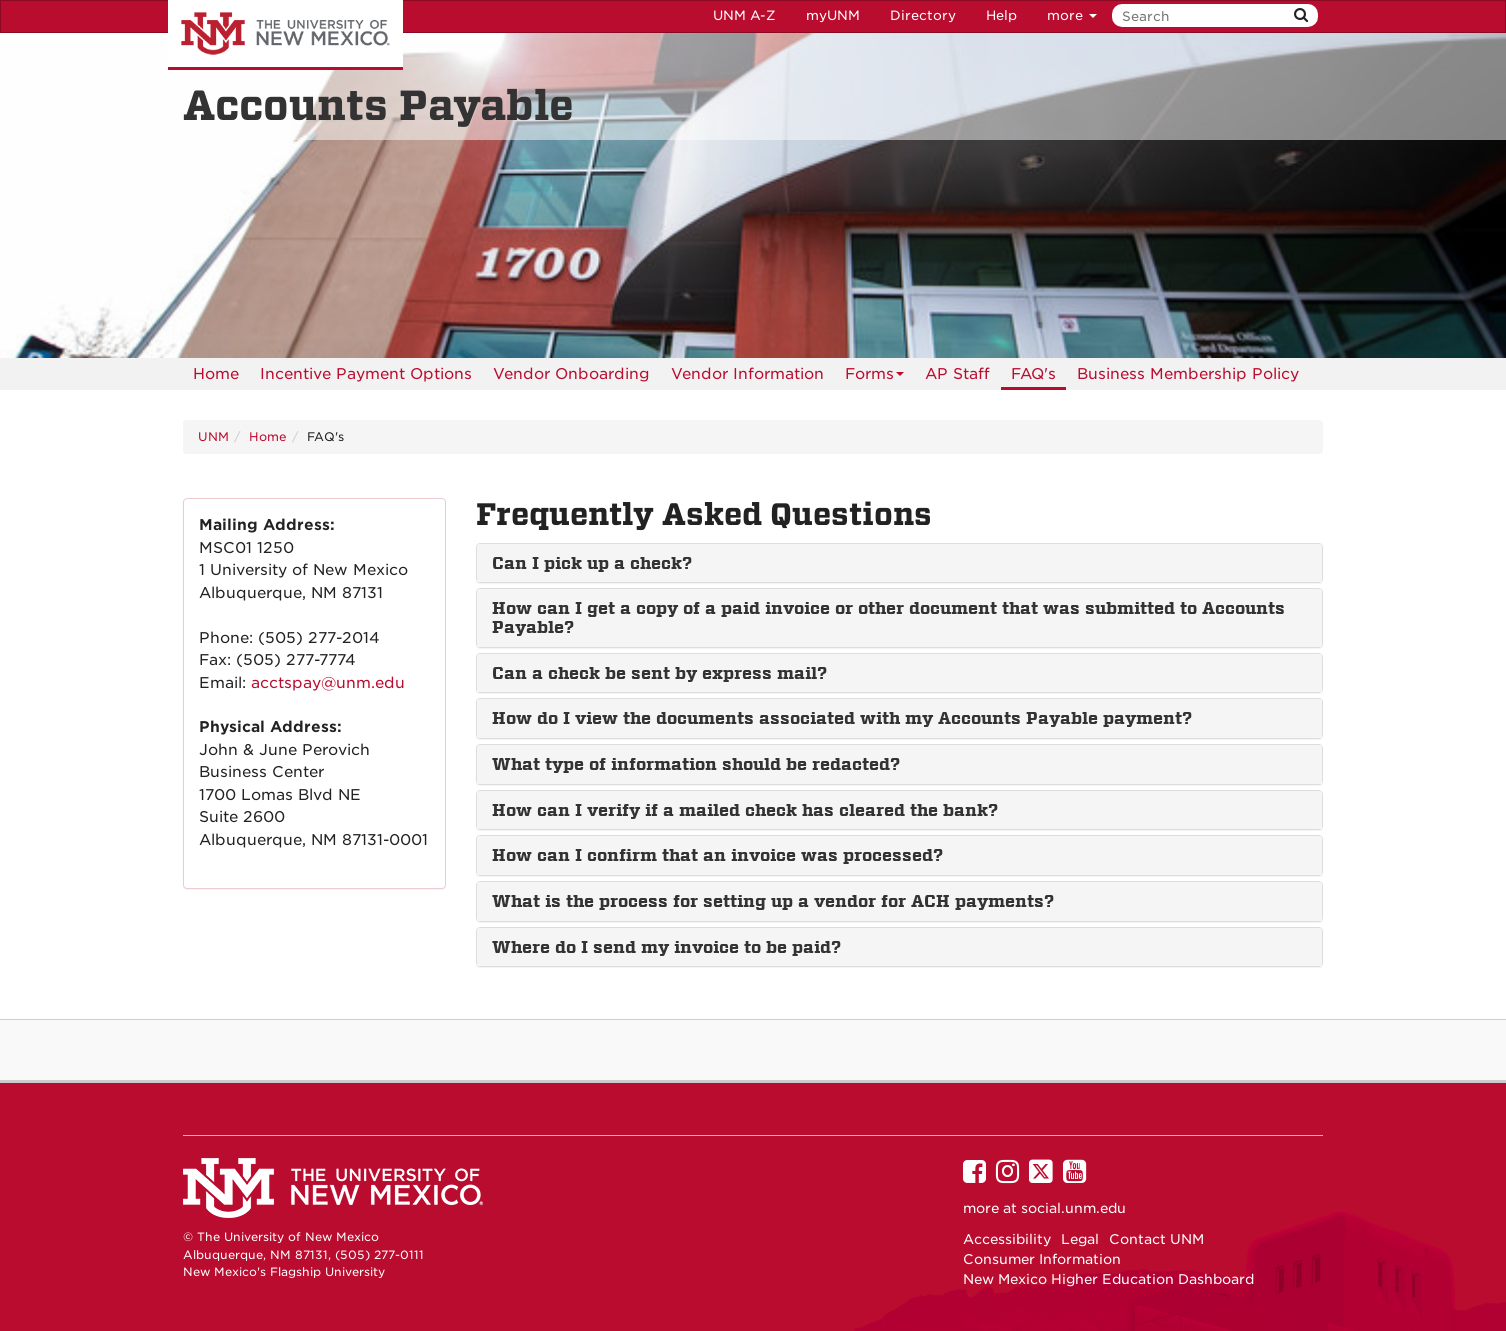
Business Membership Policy (1188, 374)
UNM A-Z (744, 15)
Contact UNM (1156, 1239)
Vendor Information (747, 374)
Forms (874, 377)
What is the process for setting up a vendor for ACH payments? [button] (773, 901)
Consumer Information (1042, 1259)
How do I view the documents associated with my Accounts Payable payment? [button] (842, 718)
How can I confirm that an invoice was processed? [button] (717, 855)
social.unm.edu (1073, 1208)
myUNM (833, 15)
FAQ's (1033, 374)
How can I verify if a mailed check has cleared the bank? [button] (745, 810)
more (1072, 15)
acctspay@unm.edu (328, 683)
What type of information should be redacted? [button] (696, 764)
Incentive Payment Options (366, 374)
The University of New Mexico (285, 35)
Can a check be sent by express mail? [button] (659, 673)
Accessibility (1007, 1239)
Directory (923, 15)
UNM (213, 436)
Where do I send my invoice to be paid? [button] (666, 947)
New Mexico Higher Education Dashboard (1108, 1279)
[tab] (900, 563)
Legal (1080, 1239)
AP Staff (957, 374)
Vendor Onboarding (571, 374)
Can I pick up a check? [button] (592, 563)
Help (1001, 15)
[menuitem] (216, 374)
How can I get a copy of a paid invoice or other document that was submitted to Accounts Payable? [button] (888, 617)
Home (216, 374)
